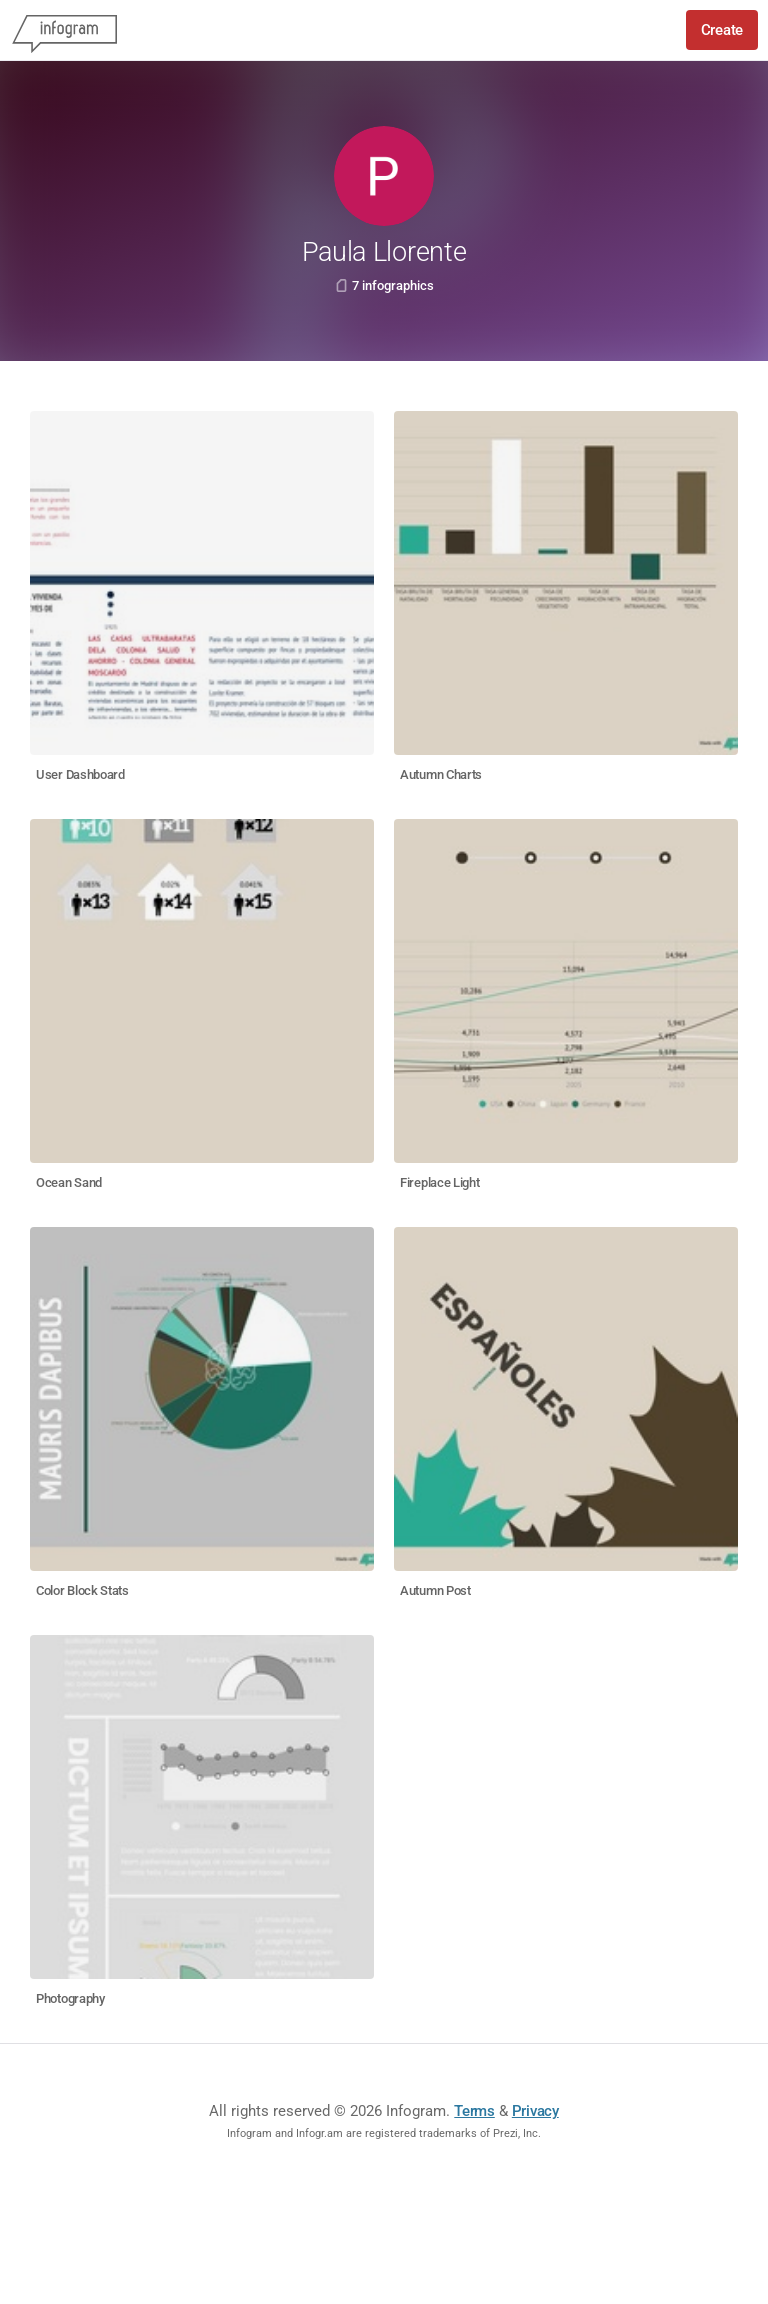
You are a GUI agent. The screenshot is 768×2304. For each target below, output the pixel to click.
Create (722, 30)
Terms (474, 2111)
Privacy (535, 2111)
